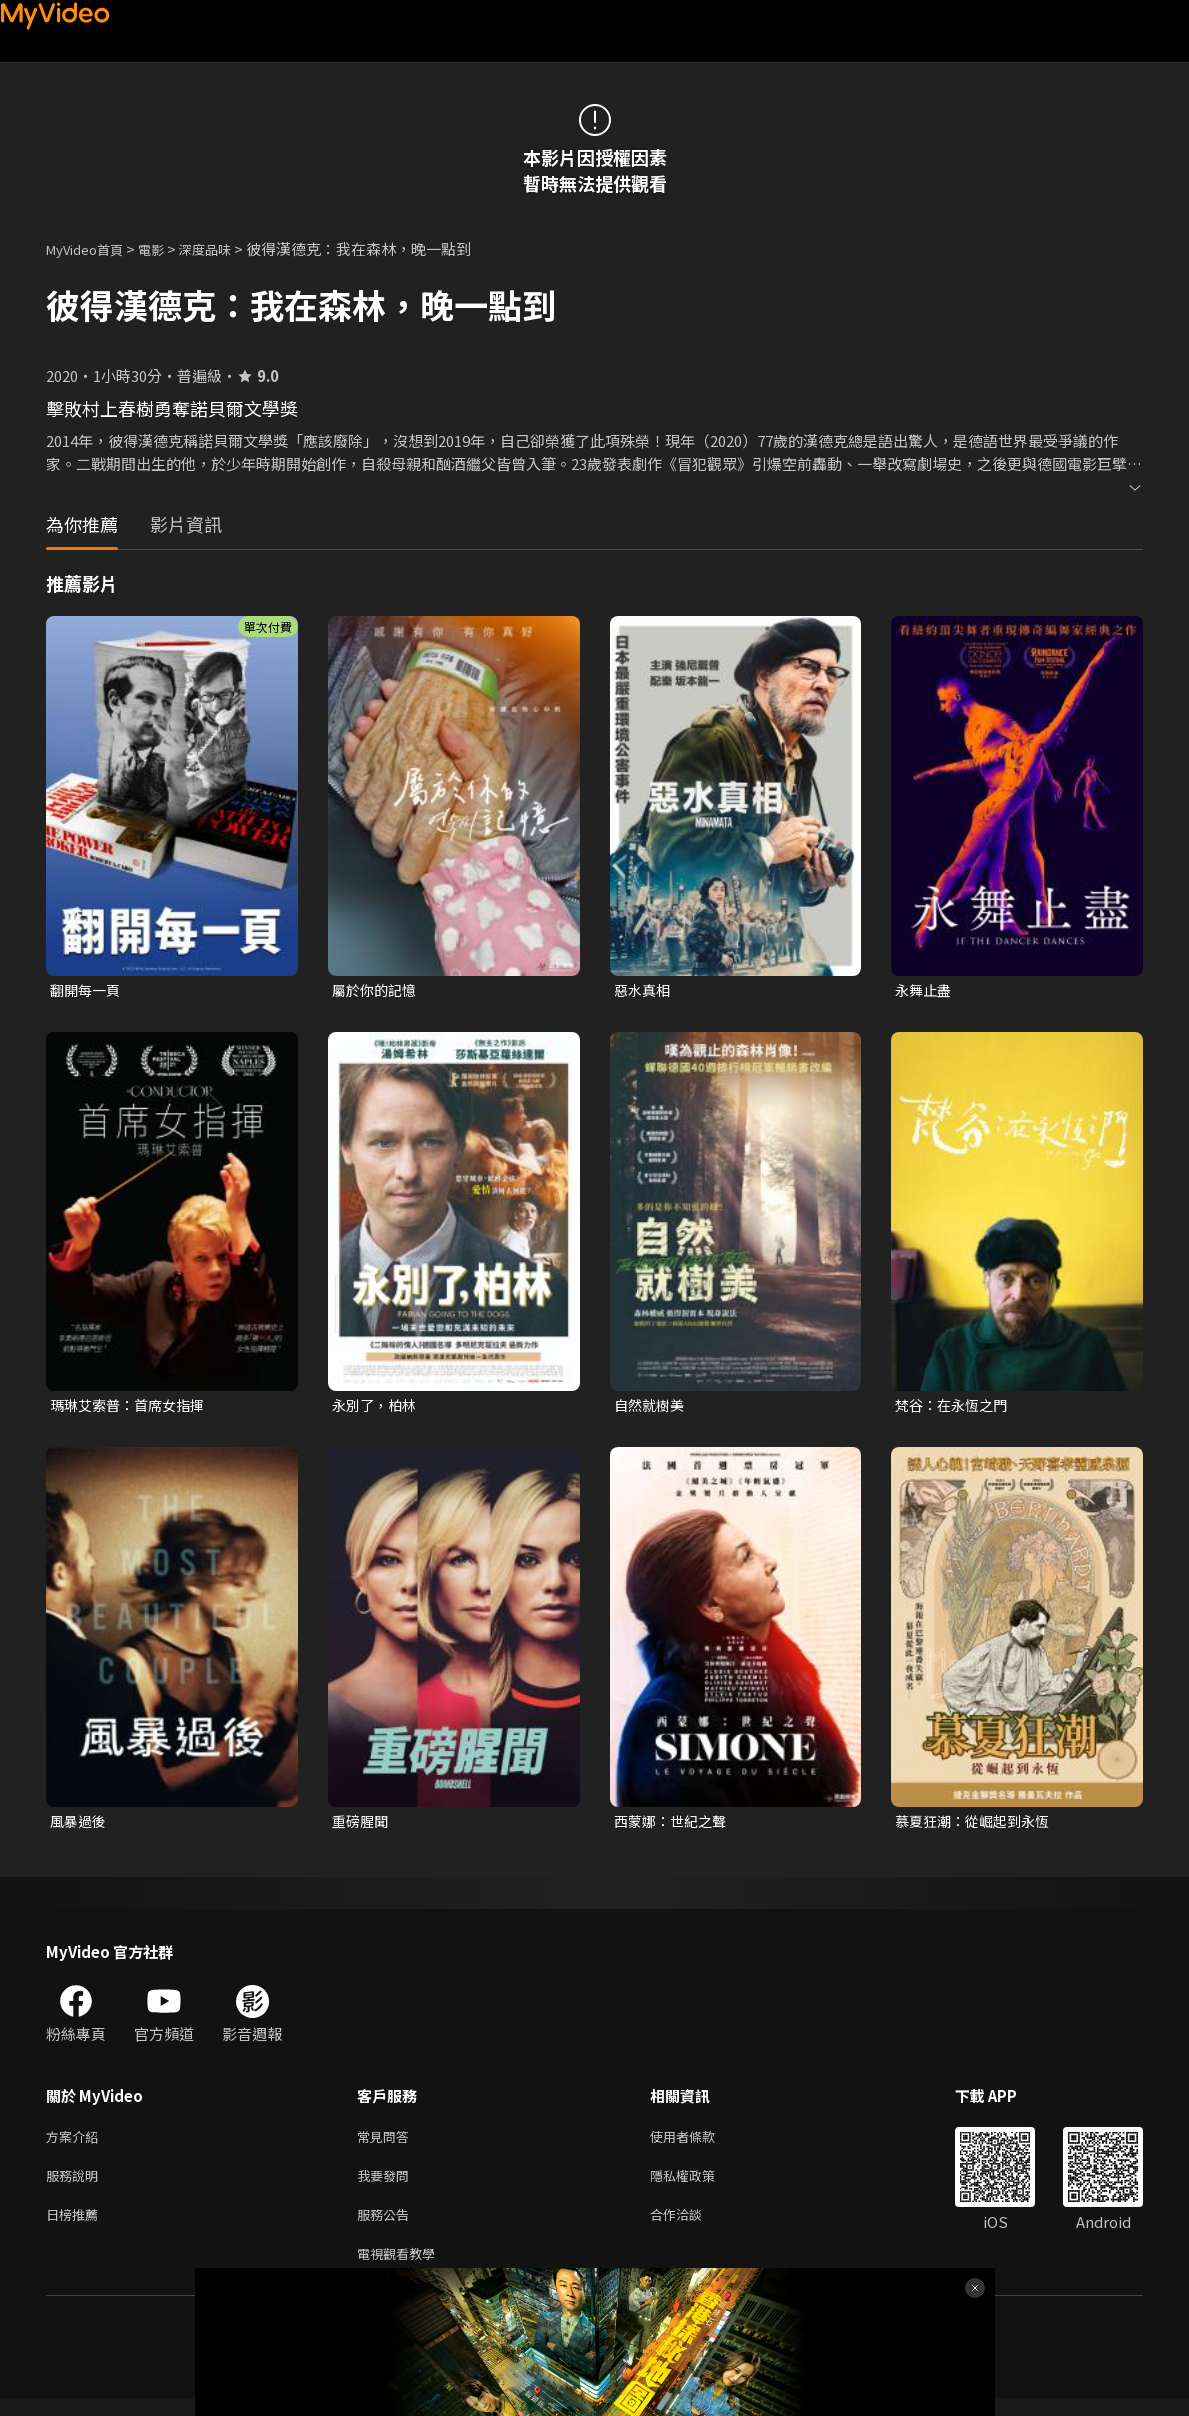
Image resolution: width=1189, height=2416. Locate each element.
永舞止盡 (925, 990)
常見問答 (387, 2143)
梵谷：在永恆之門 (955, 1407)
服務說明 (76, 2185)
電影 (167, 248)
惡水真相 (644, 990)
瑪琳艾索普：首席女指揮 (132, 1407)
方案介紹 (76, 2143)
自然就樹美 (651, 1407)
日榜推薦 (76, 2227)
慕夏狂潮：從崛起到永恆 (977, 1825)
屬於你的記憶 (377, 990)
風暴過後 (80, 1825)
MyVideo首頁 (91, 248)
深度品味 (227, 248)
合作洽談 (692, 2227)
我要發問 (387, 2185)
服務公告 (387, 2227)
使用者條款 (699, 2143)
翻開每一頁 (87, 990)
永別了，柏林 (377, 1407)
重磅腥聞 (362, 1825)
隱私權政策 (699, 2185)
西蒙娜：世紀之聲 (674, 1825)
